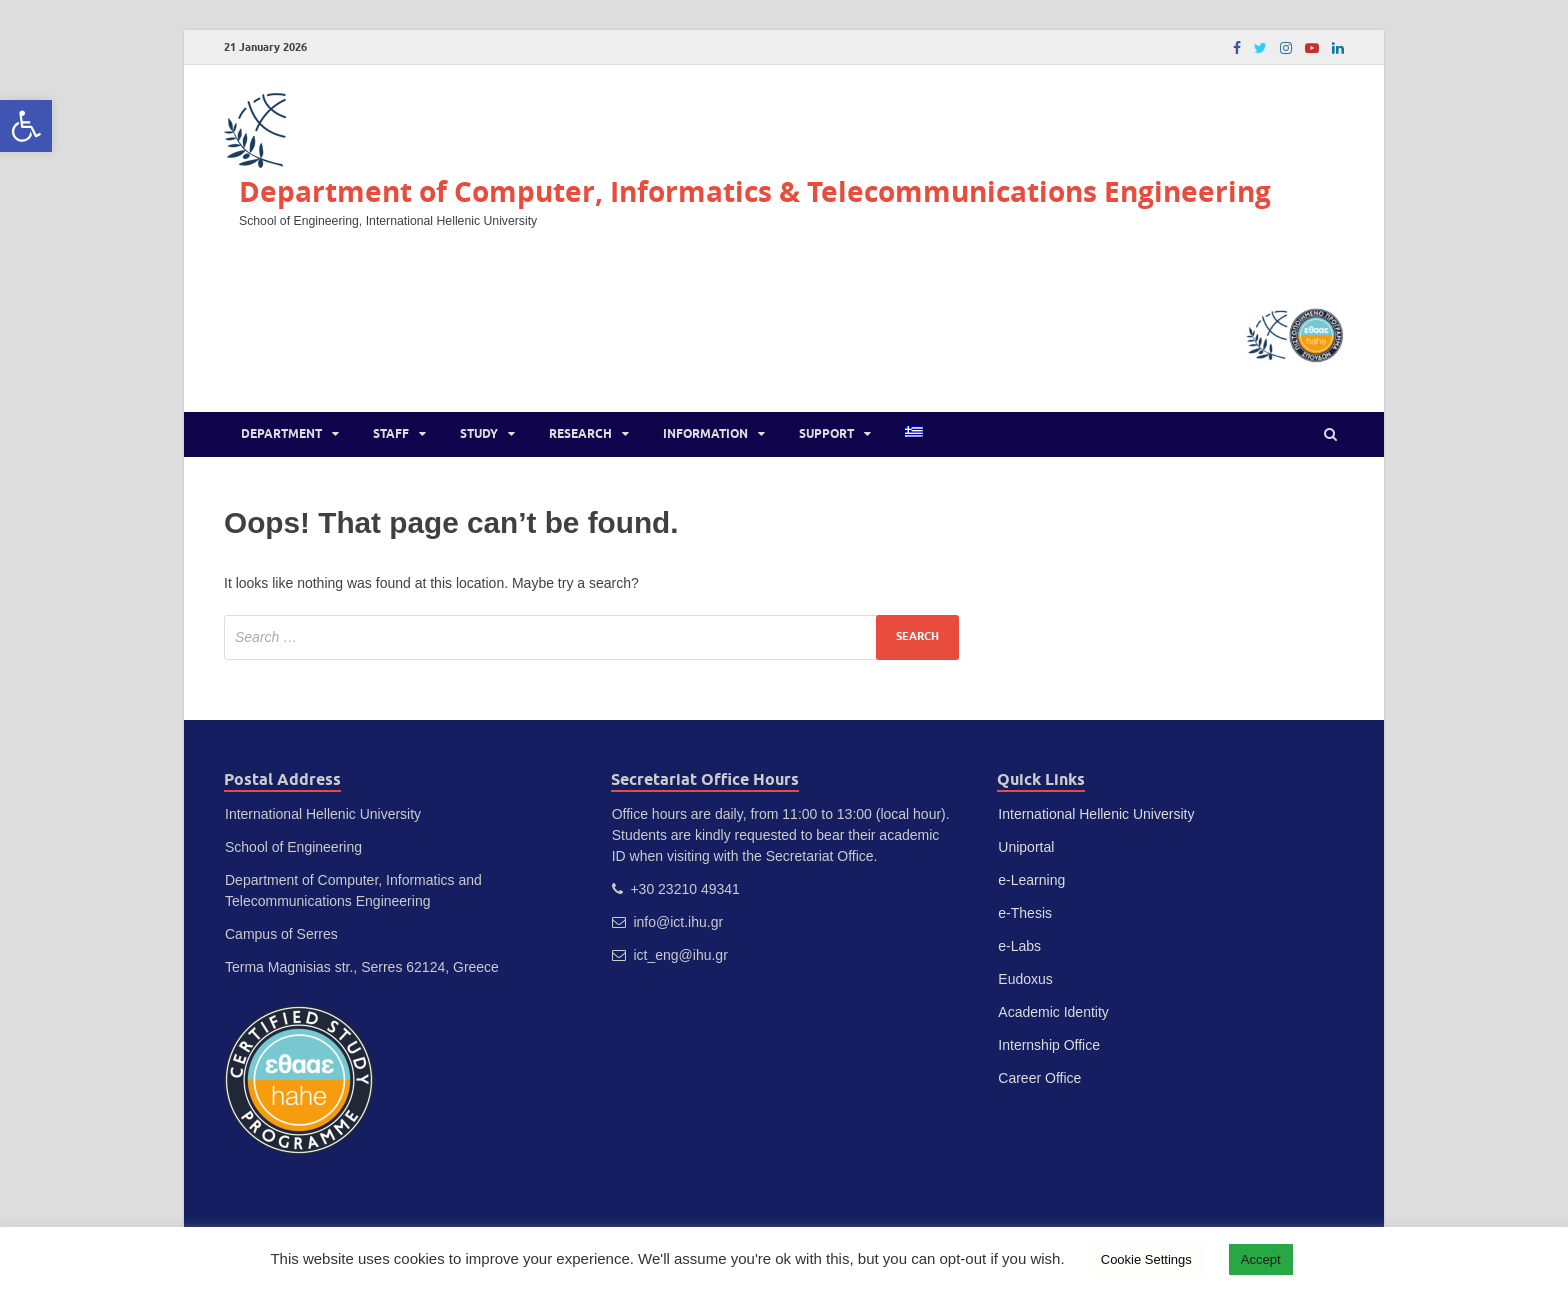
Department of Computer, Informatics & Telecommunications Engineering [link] (755, 191)
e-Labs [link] (1019, 946)
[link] (26, 126)
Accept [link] (1261, 1259)
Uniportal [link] (1026, 847)
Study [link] (479, 433)
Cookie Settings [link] (1146, 1259)
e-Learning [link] (1031, 880)
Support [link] (826, 433)
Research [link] (580, 433)
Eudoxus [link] (1025, 979)
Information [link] (705, 433)
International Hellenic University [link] (1096, 814)
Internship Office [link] (1049, 1045)
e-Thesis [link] (1025, 913)
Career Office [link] (1039, 1078)
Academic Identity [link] (1053, 1012)
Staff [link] (391, 433)
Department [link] (281, 433)
